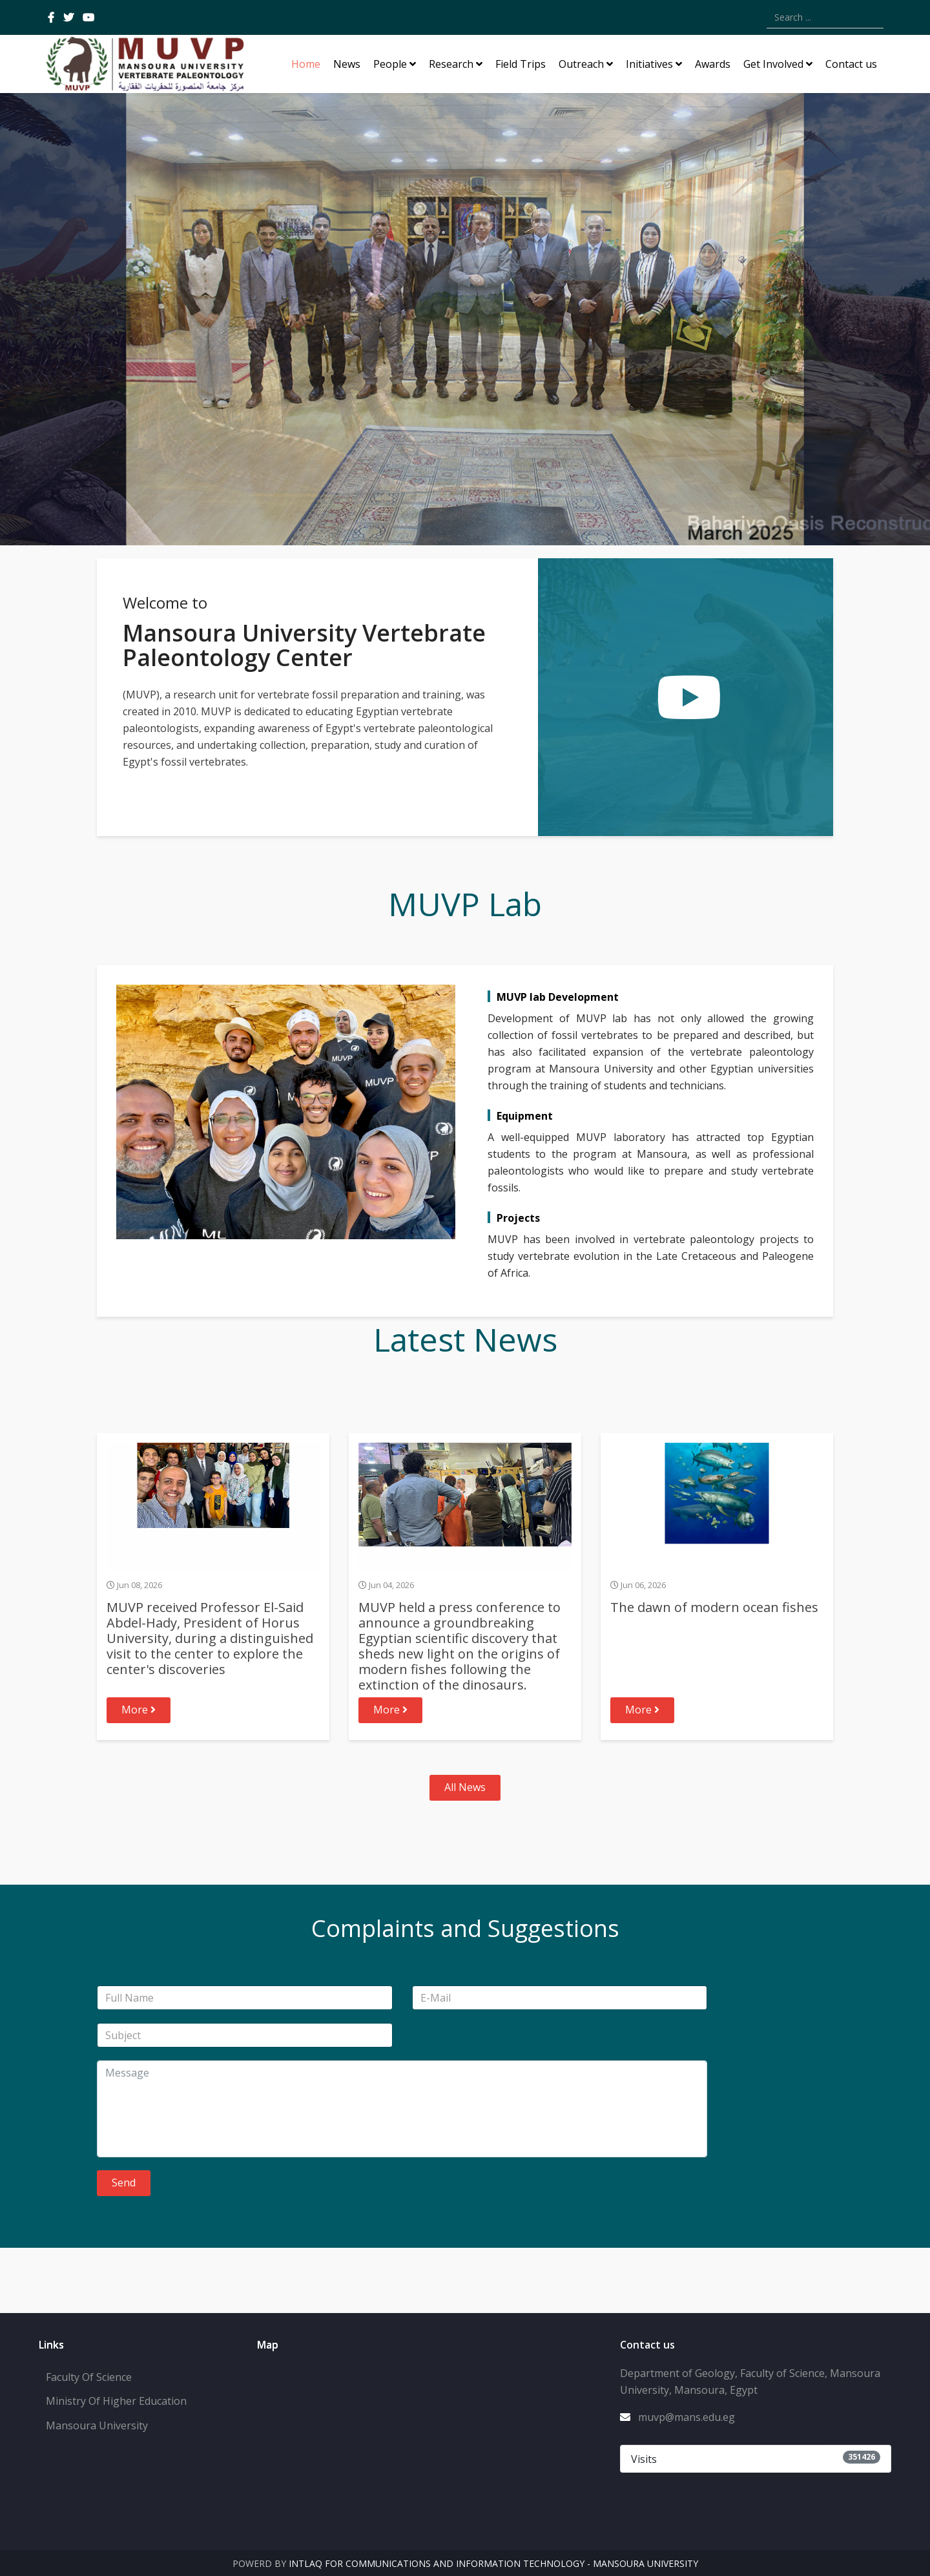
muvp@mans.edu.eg (686, 2417)
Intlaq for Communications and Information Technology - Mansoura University (493, 2563)
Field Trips (520, 64)
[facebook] (51, 17)
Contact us (851, 64)
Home (305, 64)
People (390, 64)
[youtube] (88, 17)
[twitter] (68, 17)
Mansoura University (96, 2423)
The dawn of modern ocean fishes (714, 1607)
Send (124, 2182)
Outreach (581, 64)
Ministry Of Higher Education (115, 2400)
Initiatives (649, 64)
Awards (712, 64)
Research (451, 64)
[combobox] (825, 17)
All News (465, 1787)
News (346, 64)
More (138, 1709)
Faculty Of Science (88, 2376)
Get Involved (773, 64)
